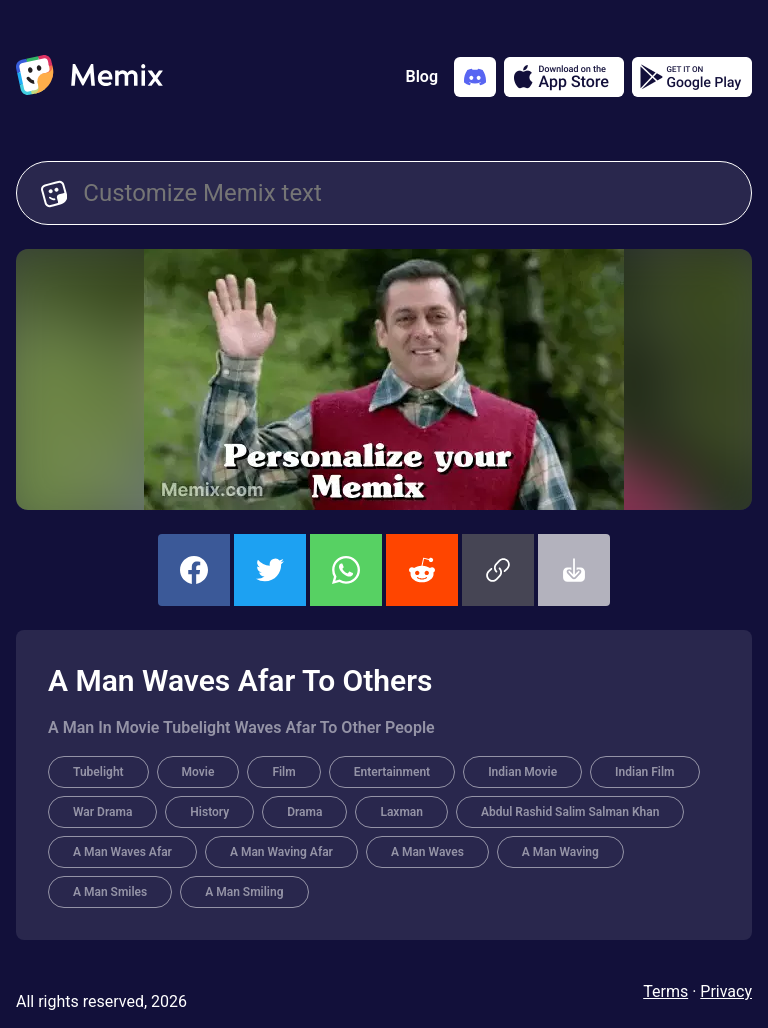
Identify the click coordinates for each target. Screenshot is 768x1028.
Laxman (401, 812)
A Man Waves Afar (122, 852)
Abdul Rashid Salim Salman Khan (570, 812)
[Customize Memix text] (405, 193)
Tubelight (98, 772)
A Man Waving (560, 852)
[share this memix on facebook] (194, 570)
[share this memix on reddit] (422, 570)
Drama (304, 812)
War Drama (102, 812)
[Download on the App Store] (564, 77)
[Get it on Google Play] (692, 77)
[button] (498, 570)
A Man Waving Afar (281, 852)
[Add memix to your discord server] (475, 77)
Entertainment (392, 772)
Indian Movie (522, 772)
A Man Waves (427, 852)
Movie (198, 772)
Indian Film (644, 772)
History (209, 812)
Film (283, 772)
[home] (89, 77)
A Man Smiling (244, 892)
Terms (665, 991)
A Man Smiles (110, 892)
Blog (422, 76)
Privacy (726, 991)
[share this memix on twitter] (270, 570)
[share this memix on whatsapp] (346, 570)
